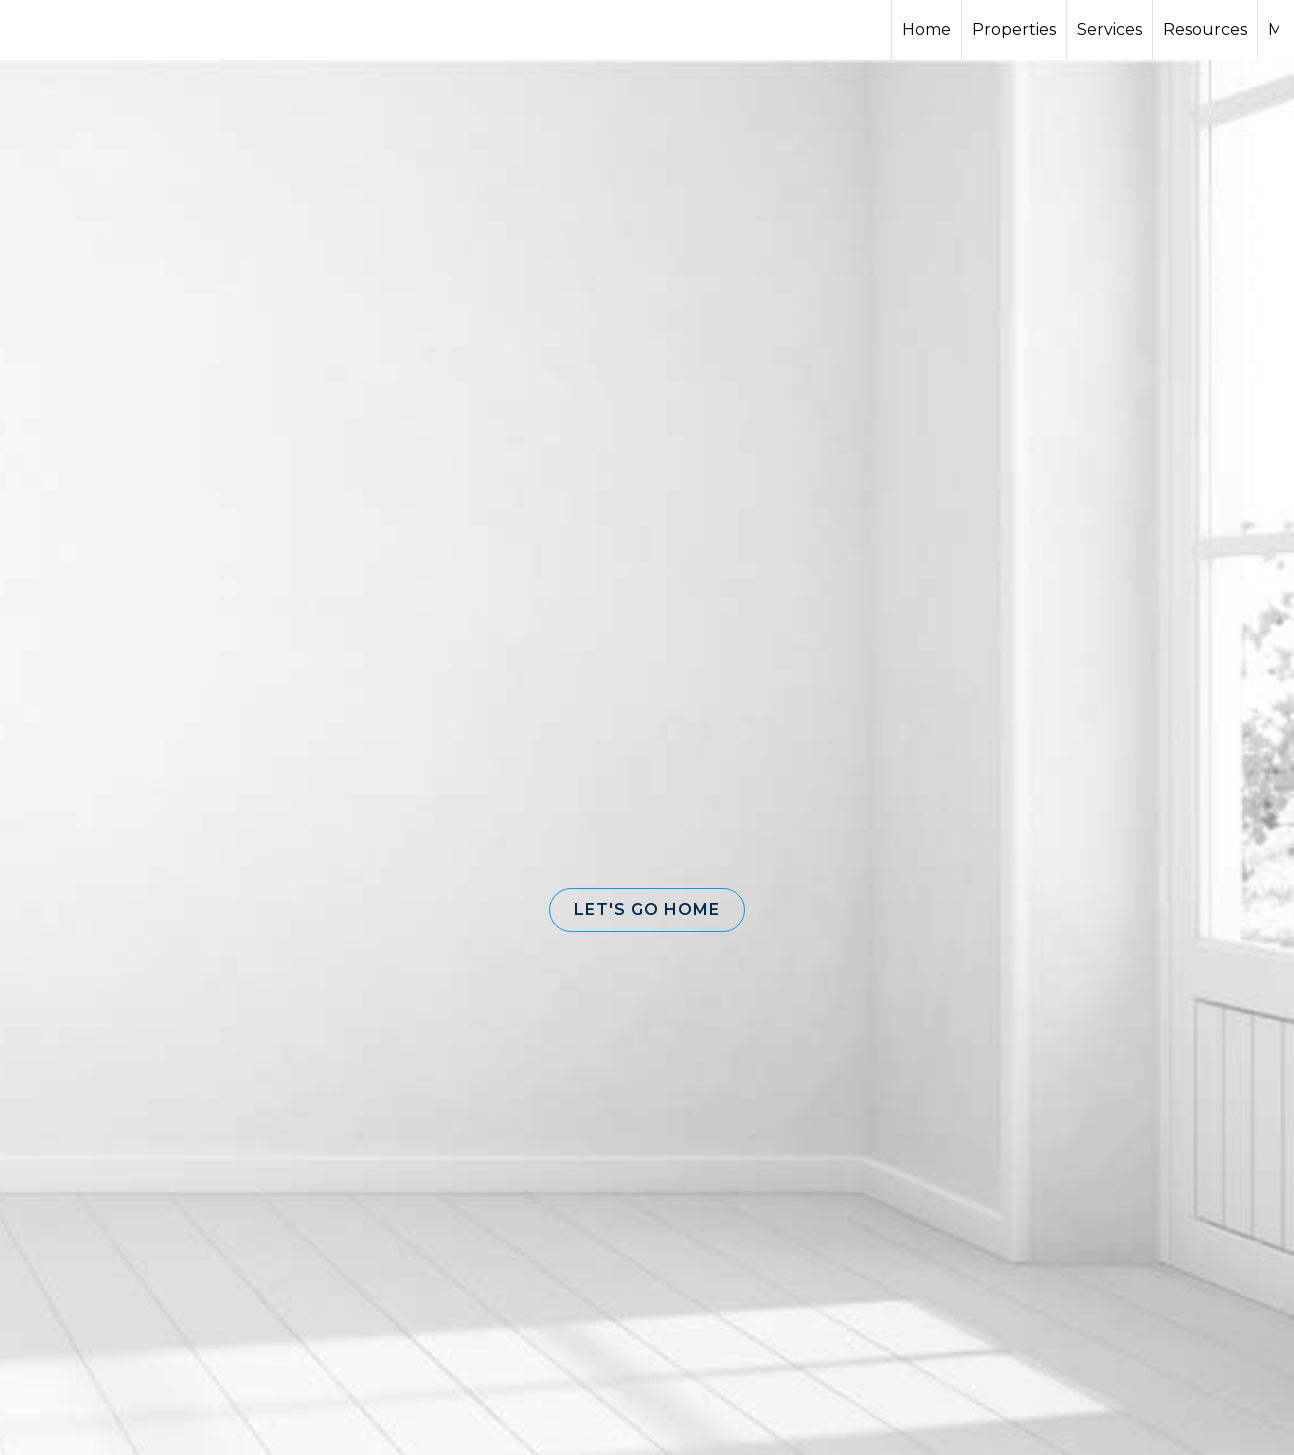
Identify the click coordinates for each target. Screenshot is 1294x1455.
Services (1109, 29)
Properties (1014, 29)
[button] (647, 910)
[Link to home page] (90, 30)
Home (926, 29)
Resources (1205, 29)
